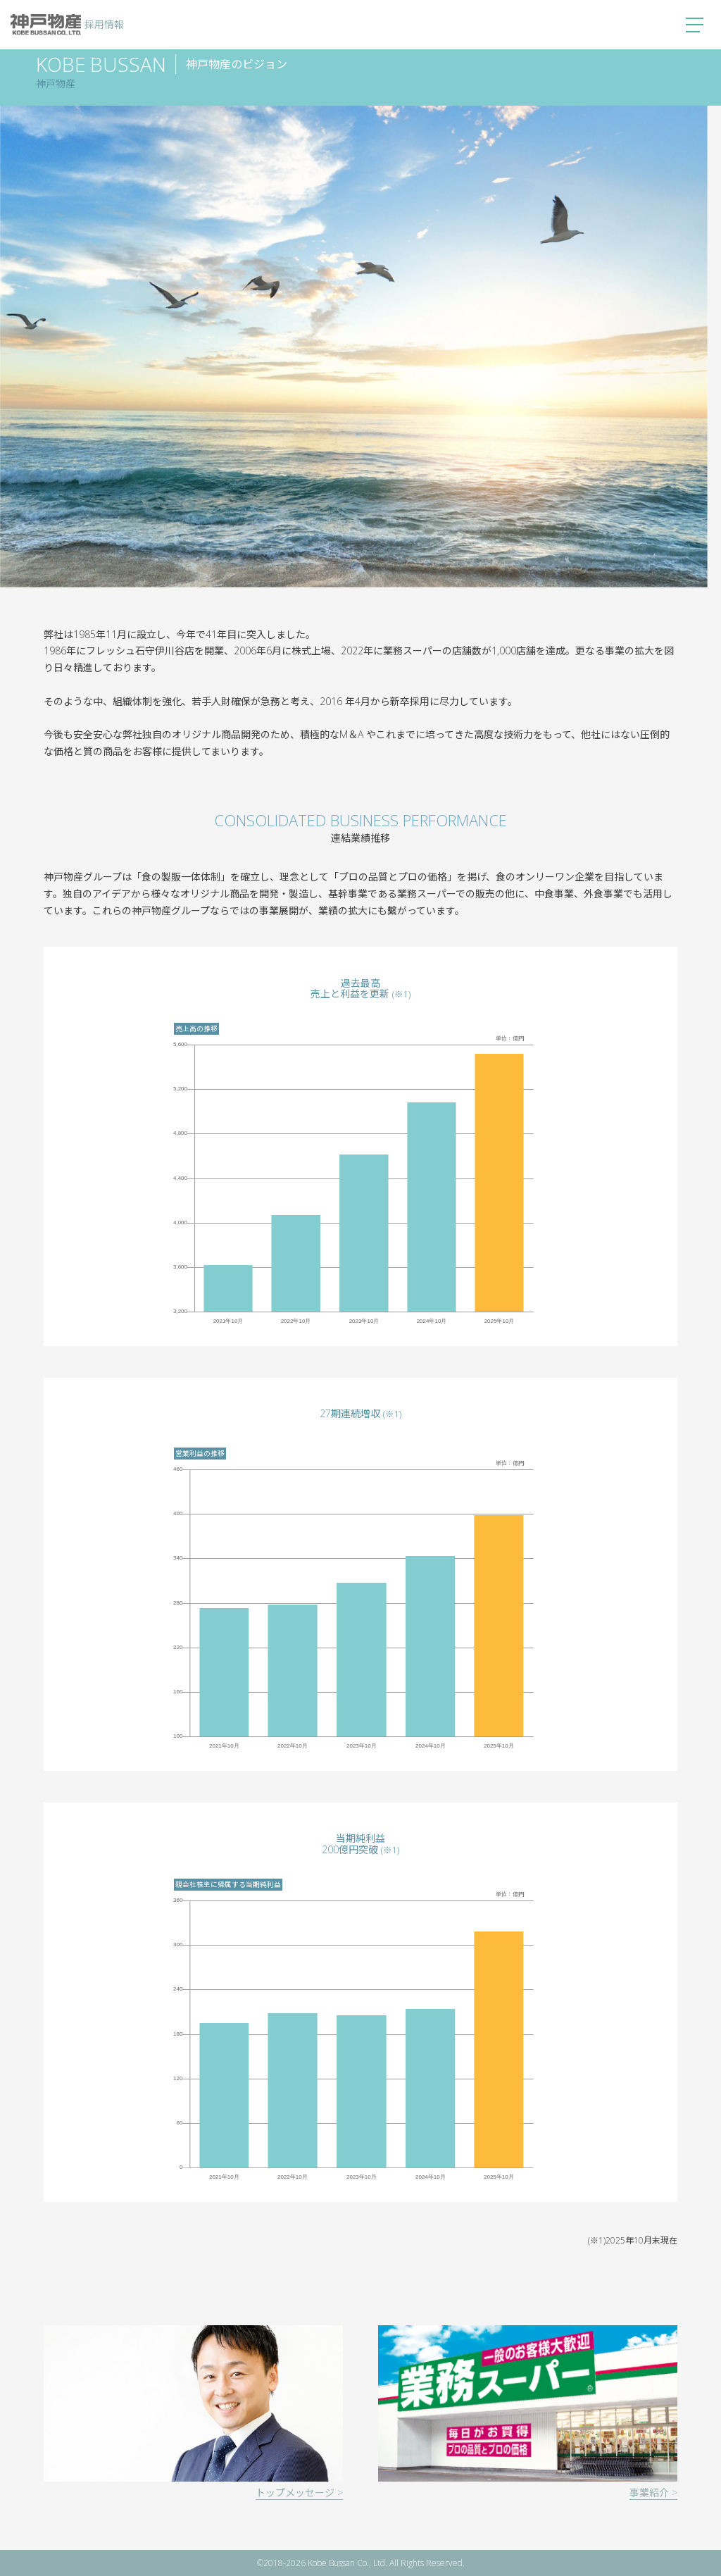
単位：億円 (510, 1038)
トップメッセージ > (299, 2492)
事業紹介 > (653, 2492)
